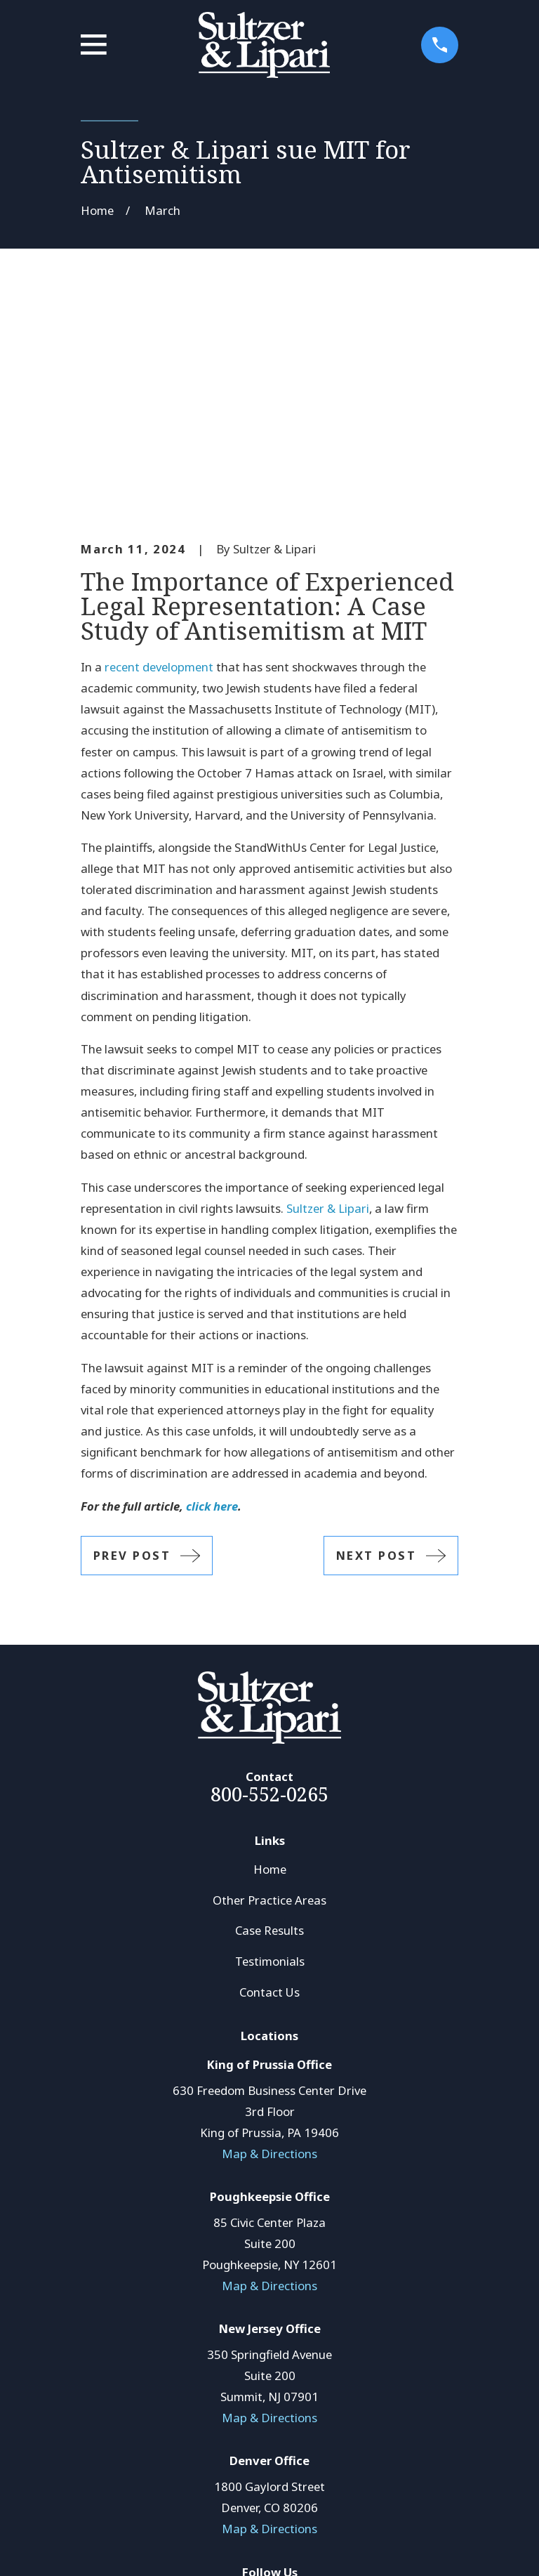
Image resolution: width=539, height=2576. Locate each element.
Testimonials (270, 1748)
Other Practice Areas (269, 1686)
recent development (159, 454)
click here (212, 1292)
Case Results (269, 1717)
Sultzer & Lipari (327, 995)
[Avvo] (285, 2385)
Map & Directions (269, 1940)
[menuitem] (101, 2546)
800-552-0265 (269, 1580)
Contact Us (269, 1778)
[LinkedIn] (254, 2385)
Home (269, 1656)
